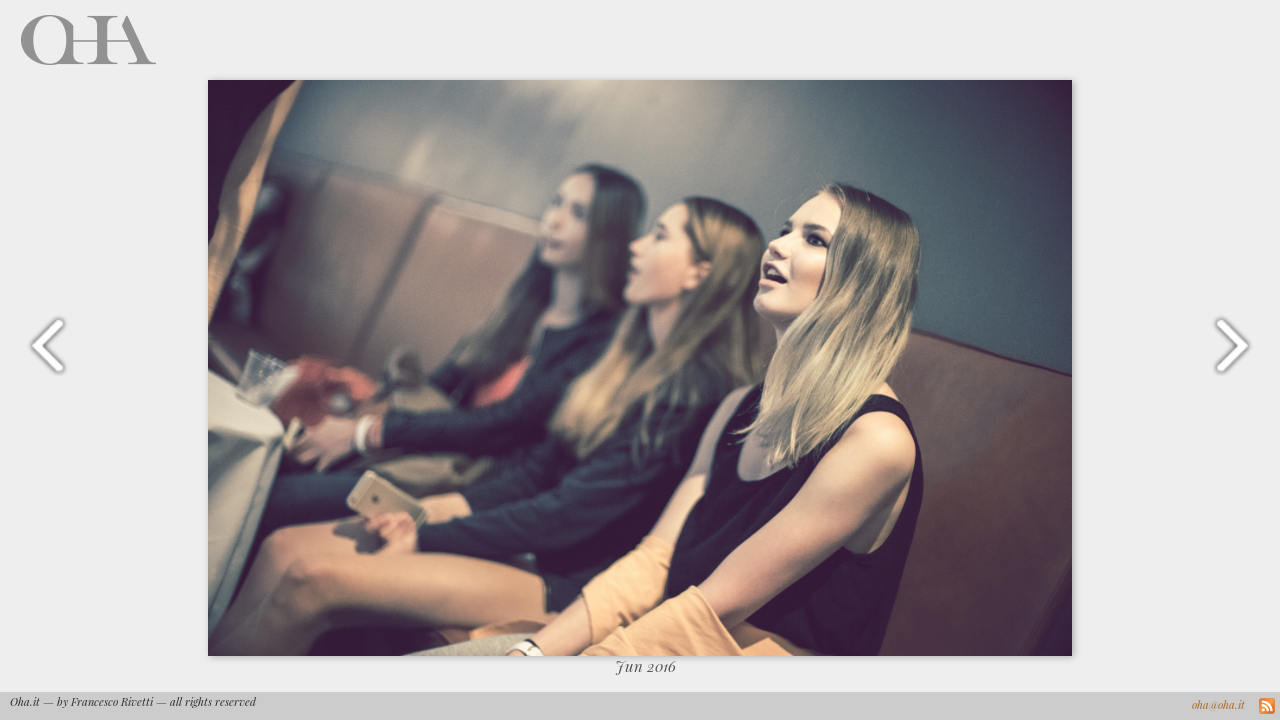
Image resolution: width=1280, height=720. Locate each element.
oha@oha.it (1218, 704)
